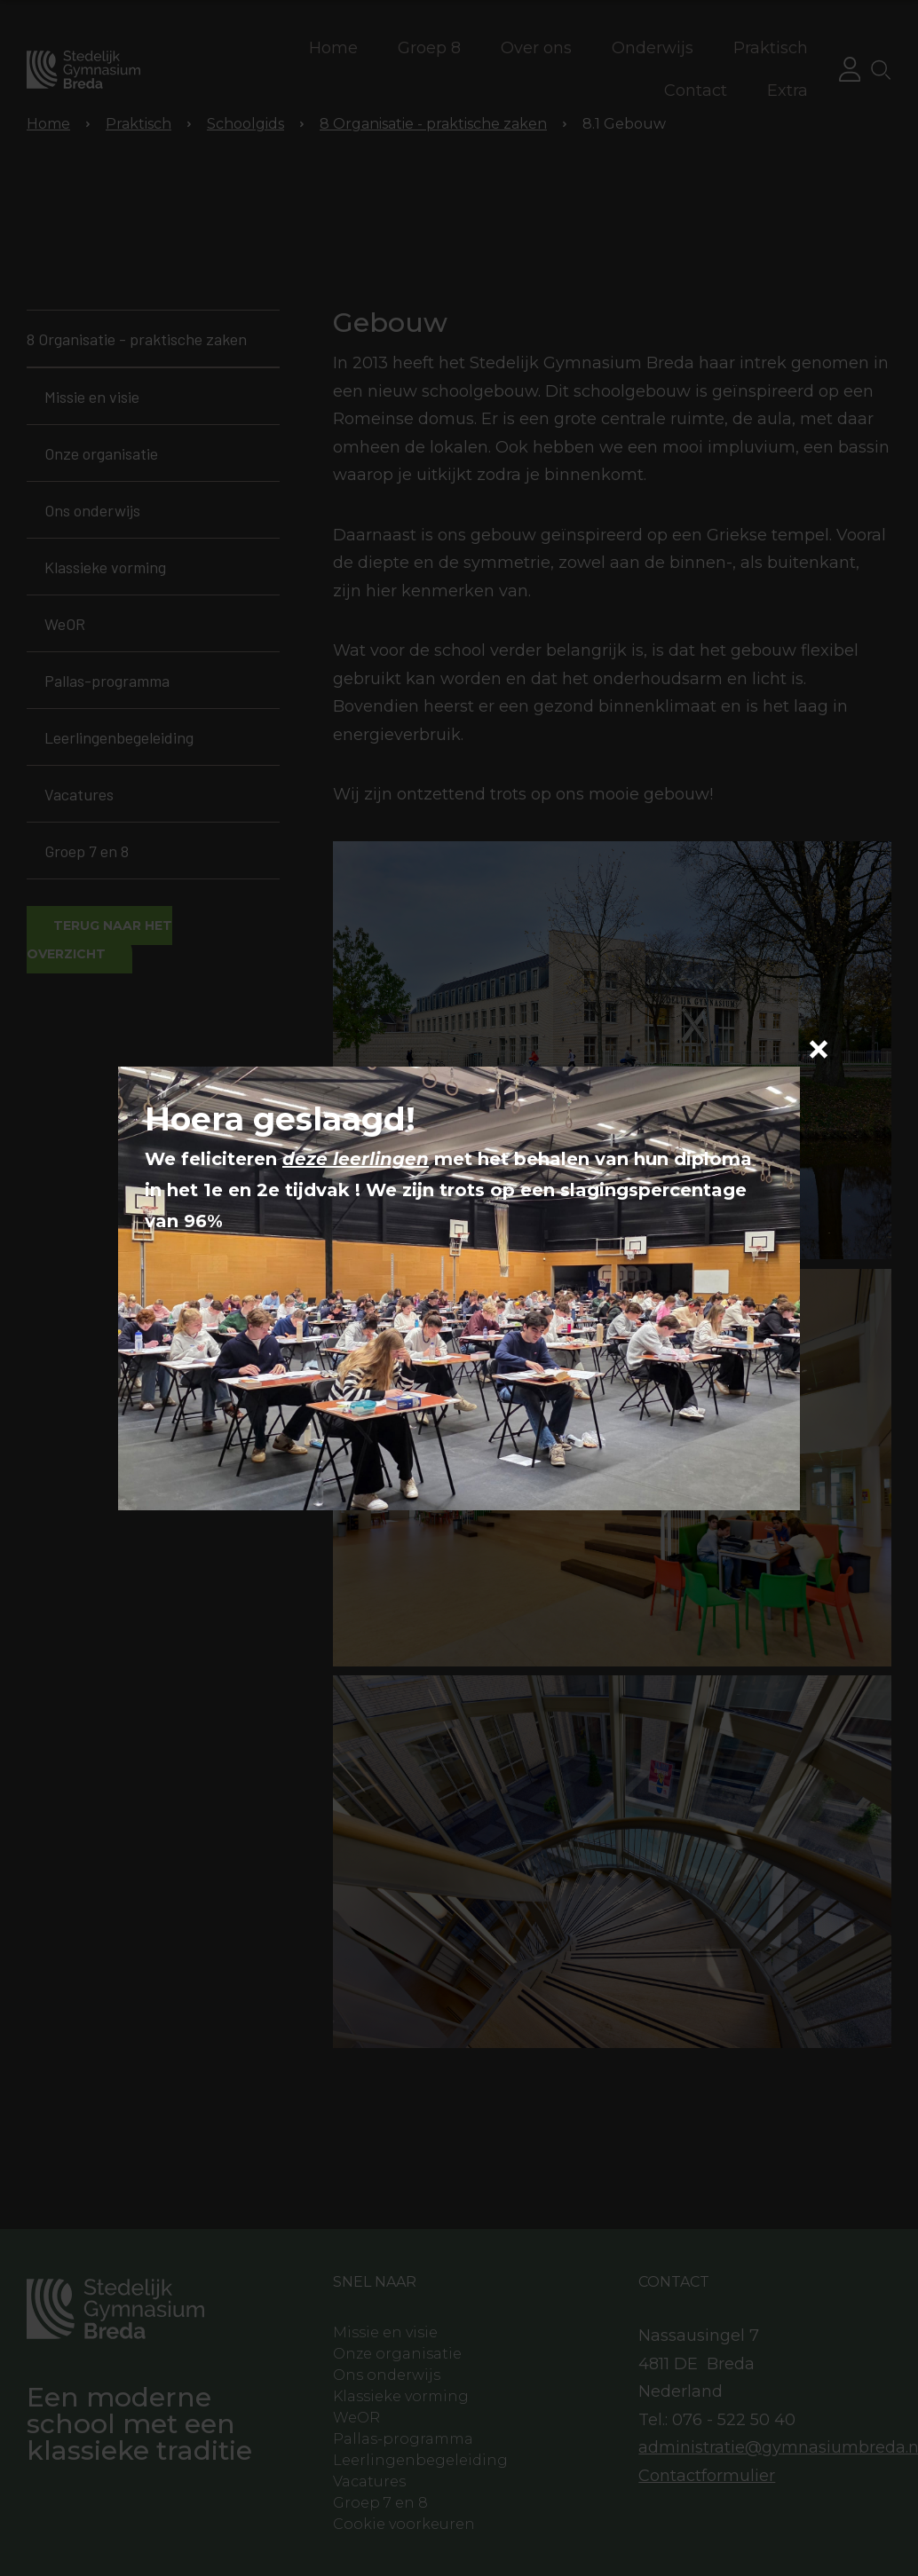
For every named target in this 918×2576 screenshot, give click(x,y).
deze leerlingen (355, 1159)
